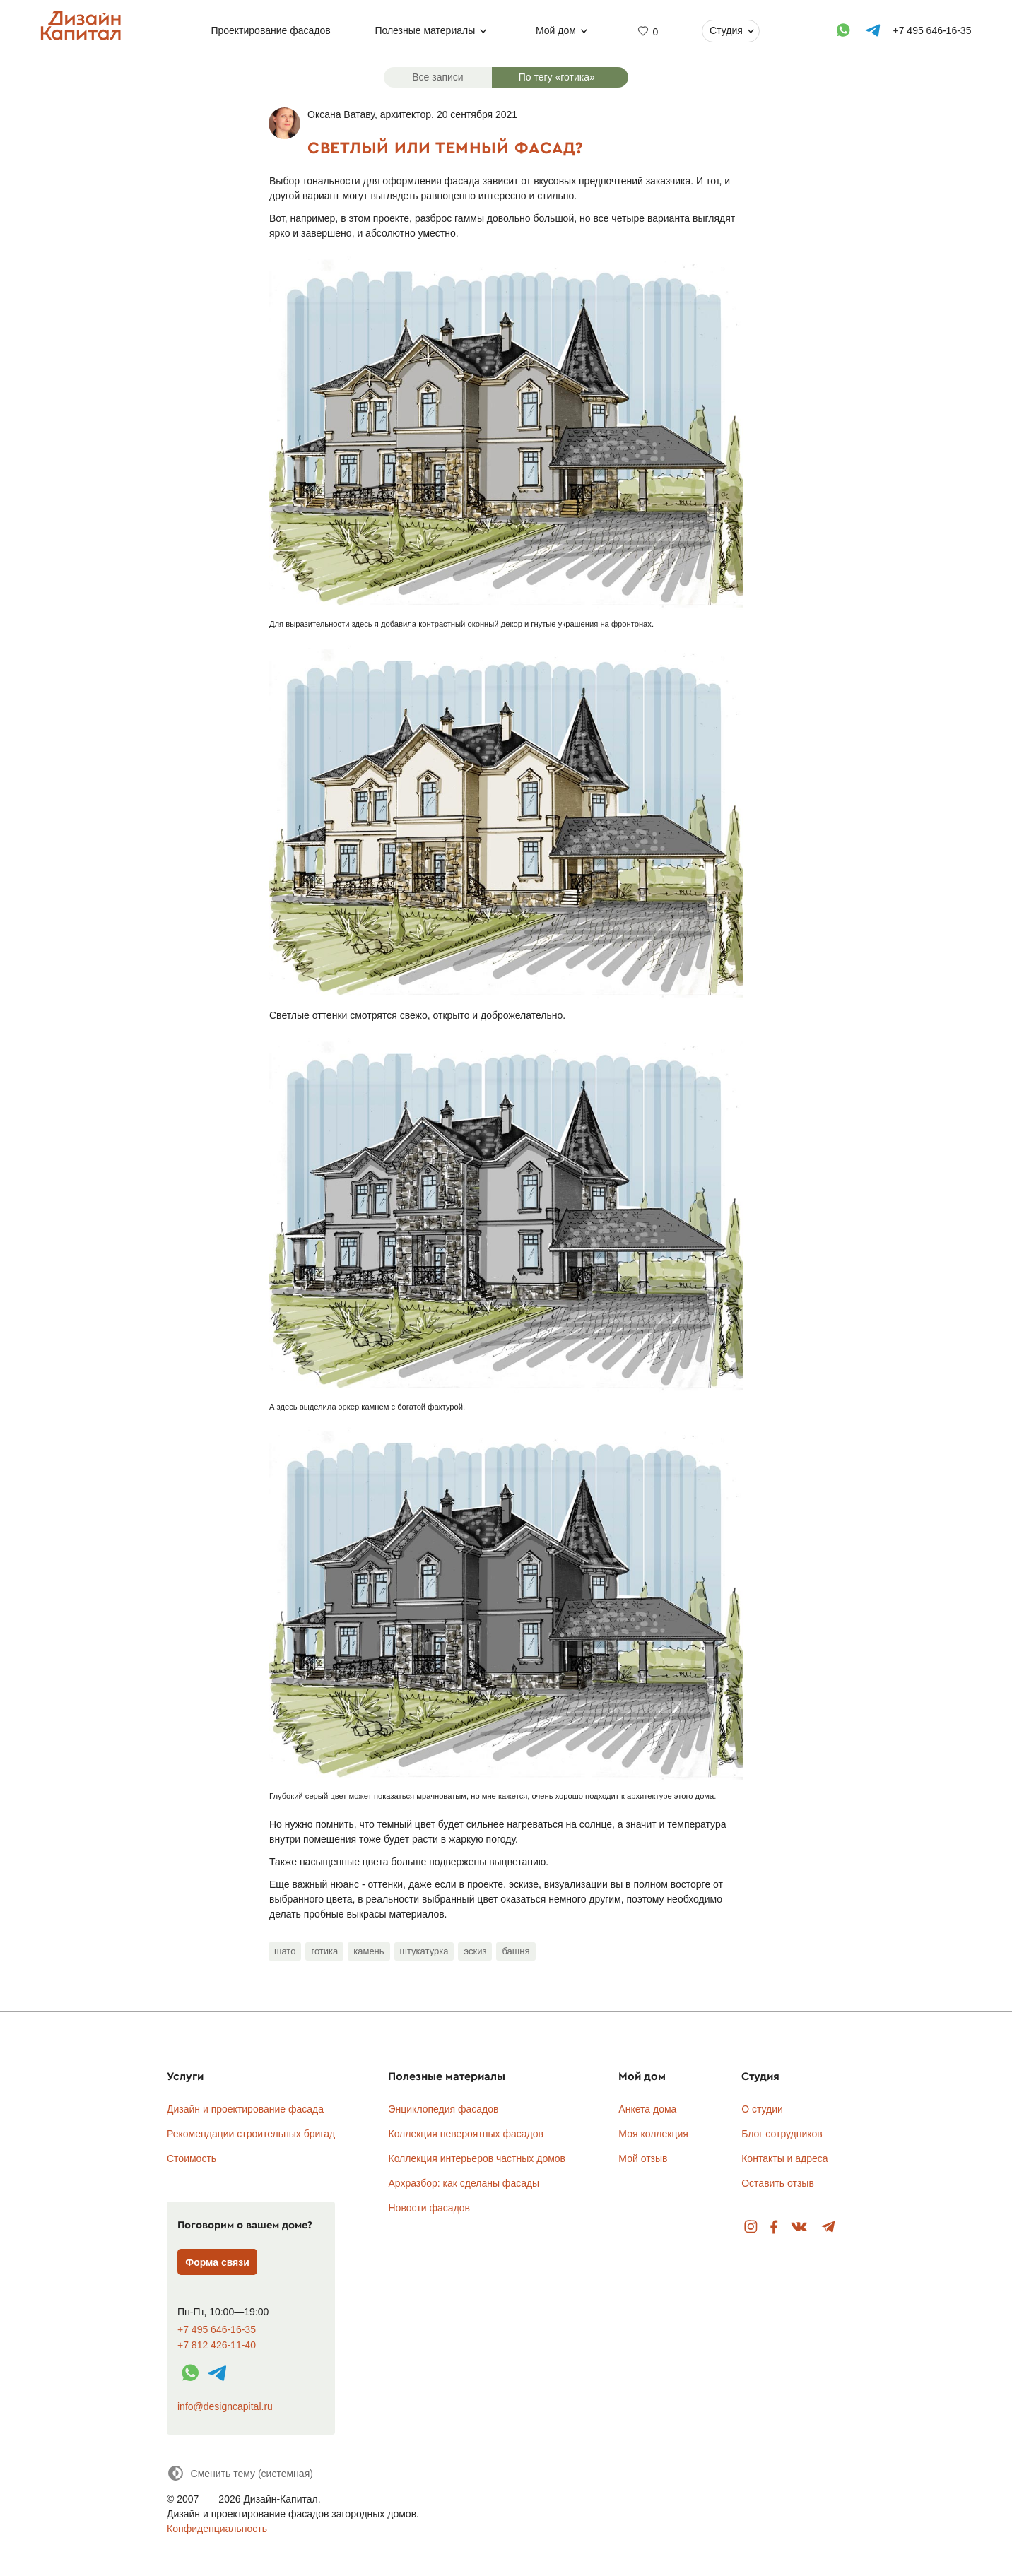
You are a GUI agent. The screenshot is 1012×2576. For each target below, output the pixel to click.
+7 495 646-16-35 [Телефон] (932, 30)
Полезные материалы (425, 30)
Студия (726, 30)
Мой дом (556, 30)
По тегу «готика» (557, 77)
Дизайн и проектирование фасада (245, 2109)
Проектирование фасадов (271, 30)
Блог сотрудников (782, 2133)
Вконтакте (799, 2227)
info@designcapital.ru (225, 2406)
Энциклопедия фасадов (443, 2109)
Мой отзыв (642, 2158)
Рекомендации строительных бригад (251, 2133)
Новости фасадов (429, 2208)
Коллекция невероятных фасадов (465, 2133)
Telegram (828, 2227)
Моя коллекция (653, 2133)
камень (368, 1951)
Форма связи (217, 2262)
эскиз (475, 1951)
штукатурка (424, 1951)
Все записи (437, 77)
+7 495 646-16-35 (216, 2329)
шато (284, 1951)
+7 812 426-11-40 (216, 2345)
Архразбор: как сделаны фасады (463, 2183)
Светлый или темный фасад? (445, 147)
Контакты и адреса (784, 2158)
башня (515, 1951)
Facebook (773, 2227)
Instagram (750, 2227)
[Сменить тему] (240, 2473)
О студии (762, 2109)
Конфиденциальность (217, 2528)
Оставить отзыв (777, 2183)
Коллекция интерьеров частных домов (476, 2158)
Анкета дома (647, 2109)
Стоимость (191, 2158)
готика (324, 1951)
